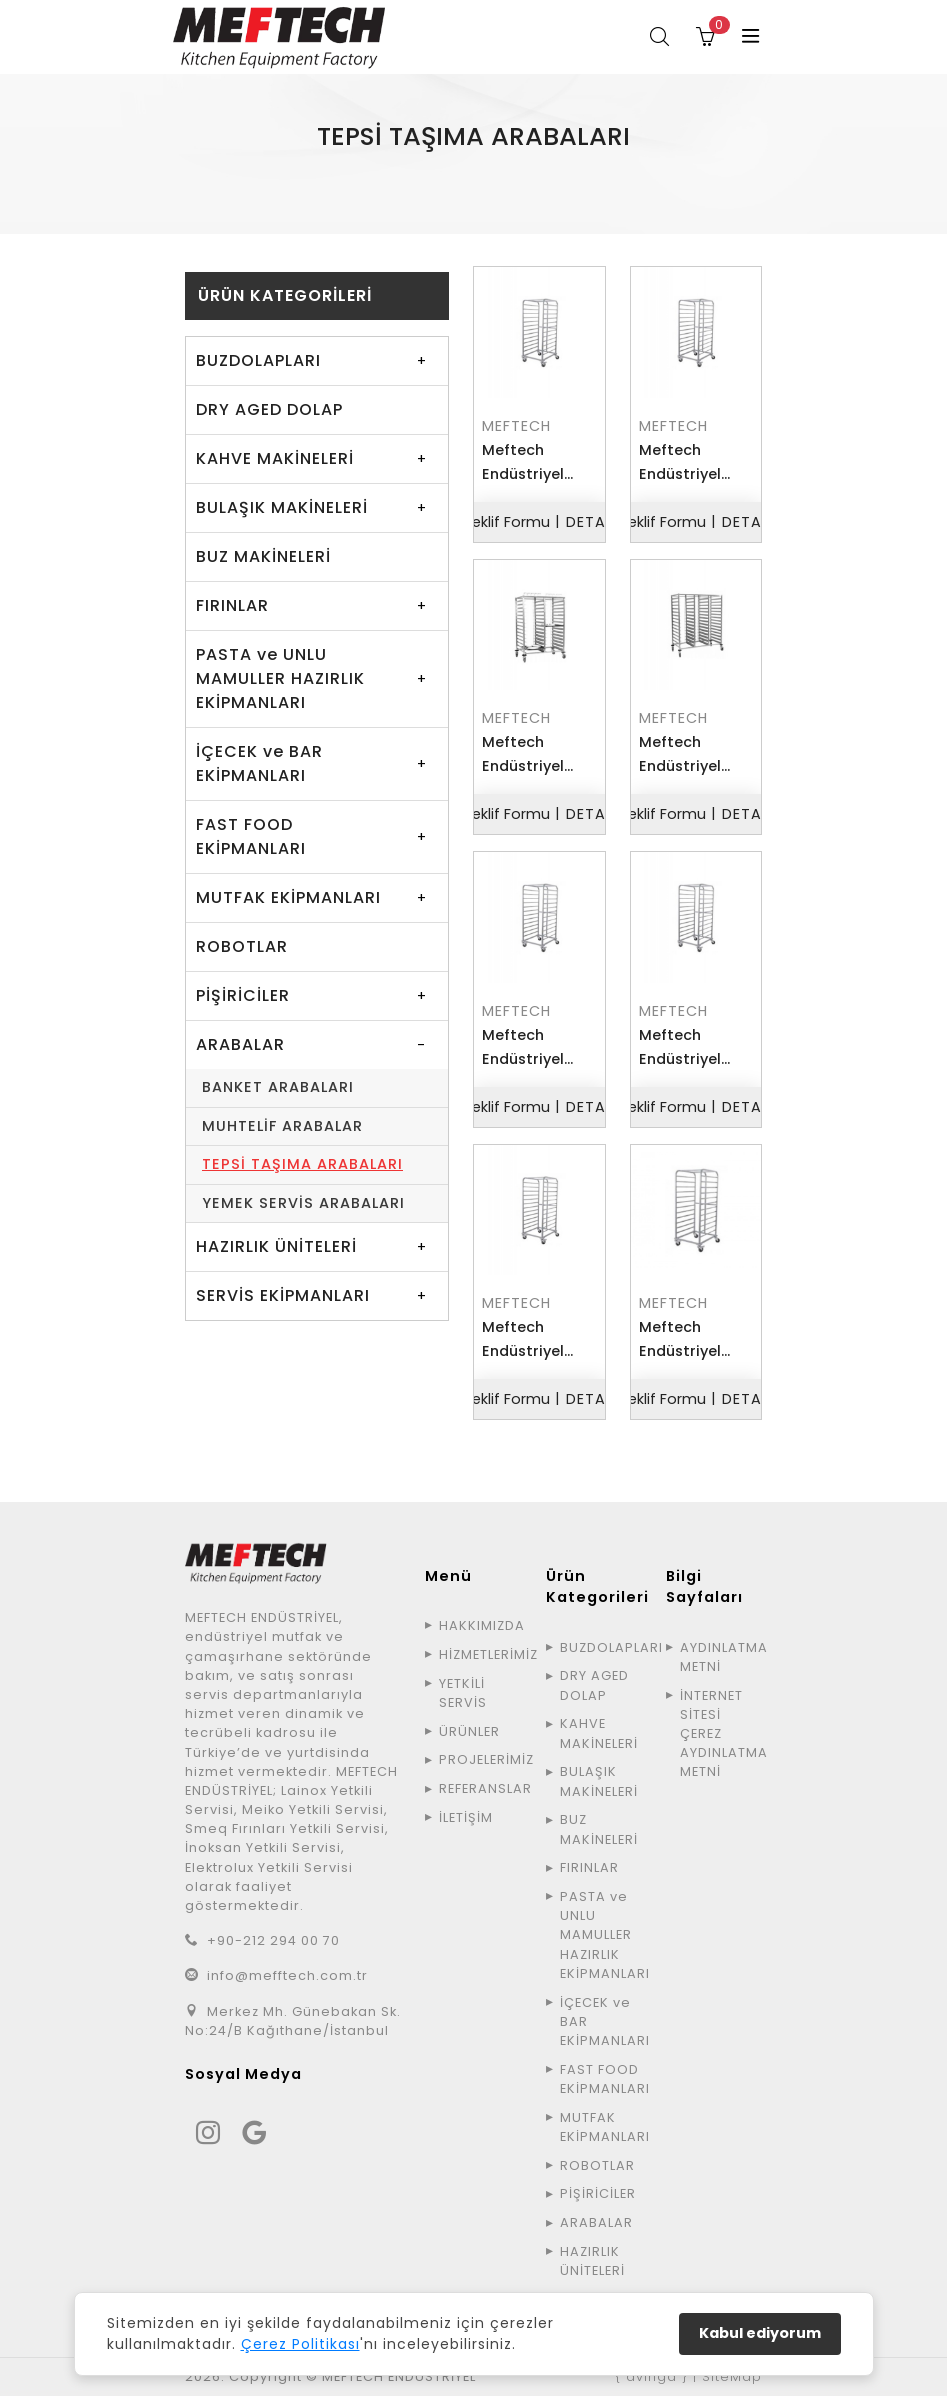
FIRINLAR (232, 605)
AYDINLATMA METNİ (721, 1657)
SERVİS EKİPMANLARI (283, 1295)
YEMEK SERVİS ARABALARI (303, 1203)
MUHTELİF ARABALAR (282, 1126)
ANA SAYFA (298, 179)
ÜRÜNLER (383, 179)
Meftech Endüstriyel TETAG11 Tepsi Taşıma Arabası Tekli (533, 1340)
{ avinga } (651, 2376)
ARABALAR (465, 179)
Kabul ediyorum (760, 2333)
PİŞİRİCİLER (243, 995)
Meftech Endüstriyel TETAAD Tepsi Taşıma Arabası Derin (689, 463)
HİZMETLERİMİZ (480, 1654)
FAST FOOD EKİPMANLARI (251, 836)
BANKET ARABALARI (278, 1087)
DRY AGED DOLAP (269, 409)
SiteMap (732, 2376)
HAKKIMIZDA (480, 1625)
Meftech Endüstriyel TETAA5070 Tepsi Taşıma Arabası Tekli (688, 1048)
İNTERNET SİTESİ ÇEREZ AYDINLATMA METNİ (721, 1734)
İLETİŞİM (466, 1817)
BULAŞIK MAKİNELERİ (282, 507)
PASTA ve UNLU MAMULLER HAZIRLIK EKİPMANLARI (280, 678)
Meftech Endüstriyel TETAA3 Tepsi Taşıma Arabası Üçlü (688, 755)
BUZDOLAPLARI (258, 360)
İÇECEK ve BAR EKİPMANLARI (259, 763)
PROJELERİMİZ (480, 1759)
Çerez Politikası (300, 2344)
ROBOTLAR (242, 946)
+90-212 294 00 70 (273, 1940)
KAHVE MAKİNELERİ (275, 458)
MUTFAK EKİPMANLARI (288, 897)
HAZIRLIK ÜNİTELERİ (276, 1246)
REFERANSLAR (480, 1788)
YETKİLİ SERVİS (463, 1693)
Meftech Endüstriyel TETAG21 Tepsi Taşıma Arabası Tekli (692, 1340)
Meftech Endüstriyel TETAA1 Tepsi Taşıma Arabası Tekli (530, 463)
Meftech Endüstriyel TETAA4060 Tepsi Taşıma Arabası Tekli (531, 1048)
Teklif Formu (506, 522)
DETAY (591, 522)
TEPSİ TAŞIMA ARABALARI (302, 1164)
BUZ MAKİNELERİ (263, 556)
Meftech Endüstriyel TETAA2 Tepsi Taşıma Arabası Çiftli (531, 755)
